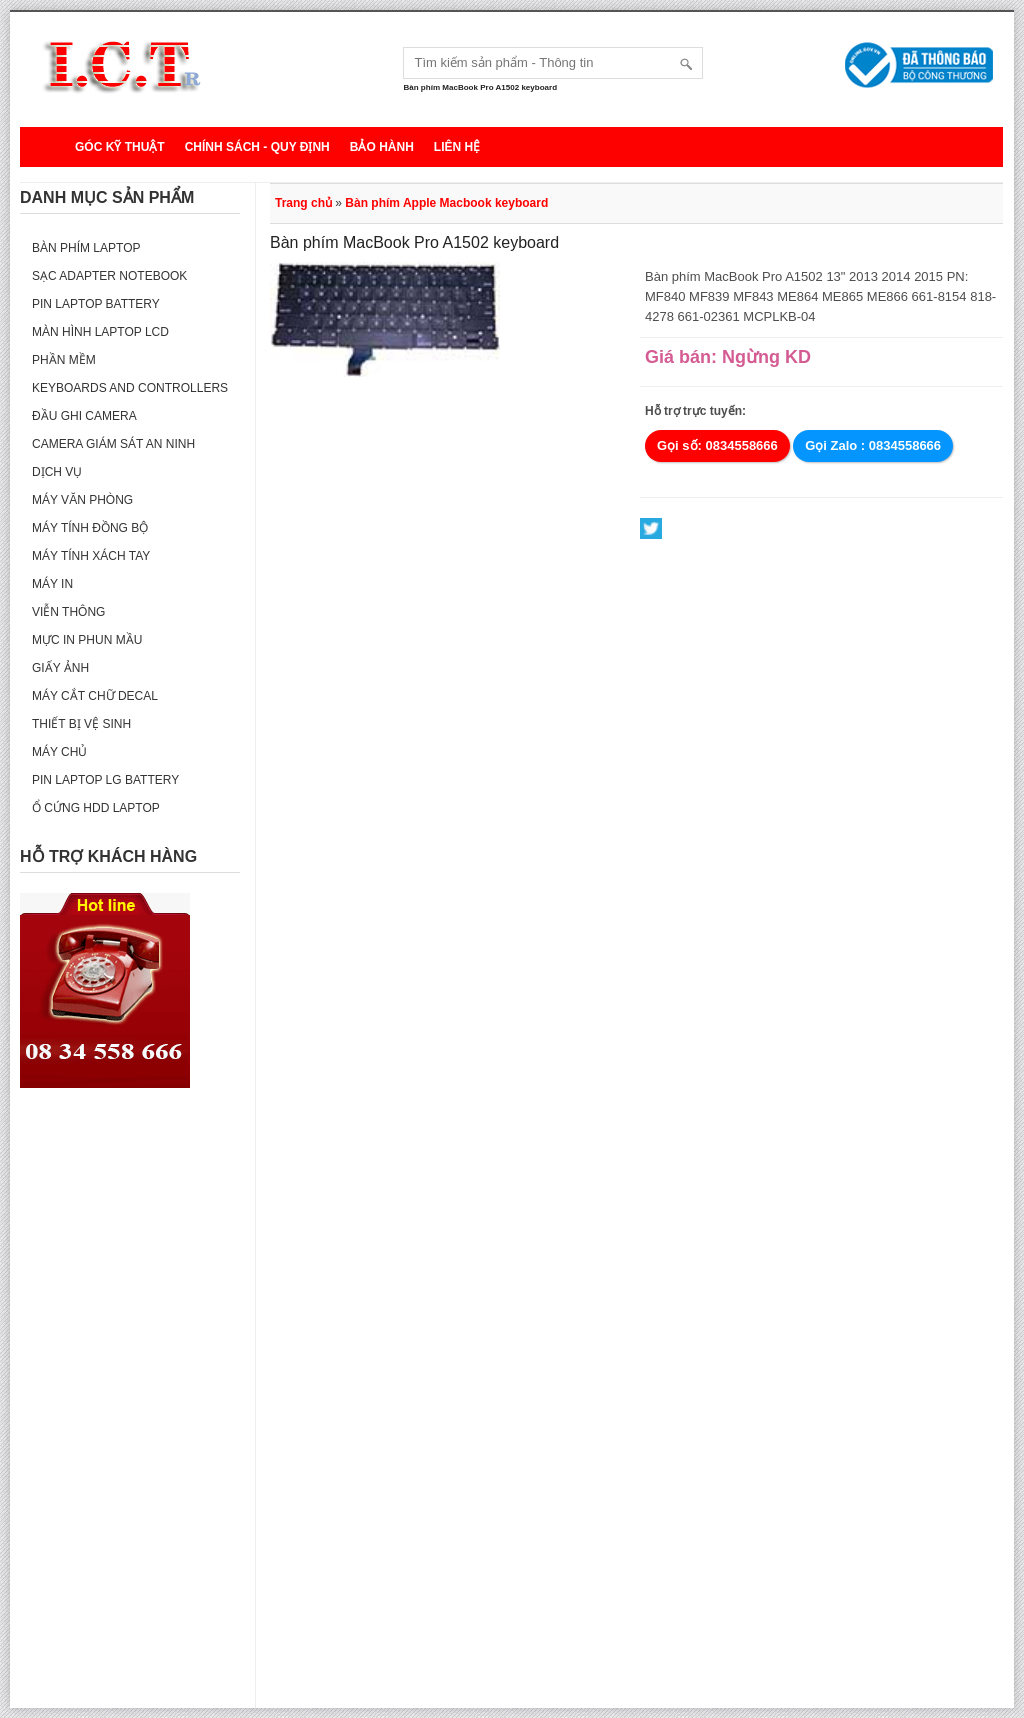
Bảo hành (382, 147)
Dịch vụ (57, 472)
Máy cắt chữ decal (95, 696)
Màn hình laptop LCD (100, 332)
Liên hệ (457, 147)
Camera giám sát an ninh (113, 444)
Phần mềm (64, 360)
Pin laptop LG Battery (105, 780)
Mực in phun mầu (87, 640)
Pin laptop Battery (96, 304)
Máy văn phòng (82, 500)
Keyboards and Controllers (130, 388)
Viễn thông (68, 612)
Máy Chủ (59, 752)
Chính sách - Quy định (257, 147)
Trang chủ (303, 203)
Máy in (52, 584)
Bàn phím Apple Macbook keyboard (446, 203)
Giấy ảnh (60, 668)
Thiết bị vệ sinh (81, 724)
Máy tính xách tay (91, 556)
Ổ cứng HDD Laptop (96, 808)
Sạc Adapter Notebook (109, 276)
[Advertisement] (130, 1408)
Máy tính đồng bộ (90, 528)
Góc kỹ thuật (120, 147)
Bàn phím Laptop (86, 248)
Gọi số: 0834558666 (717, 445)
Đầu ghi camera (84, 416)
